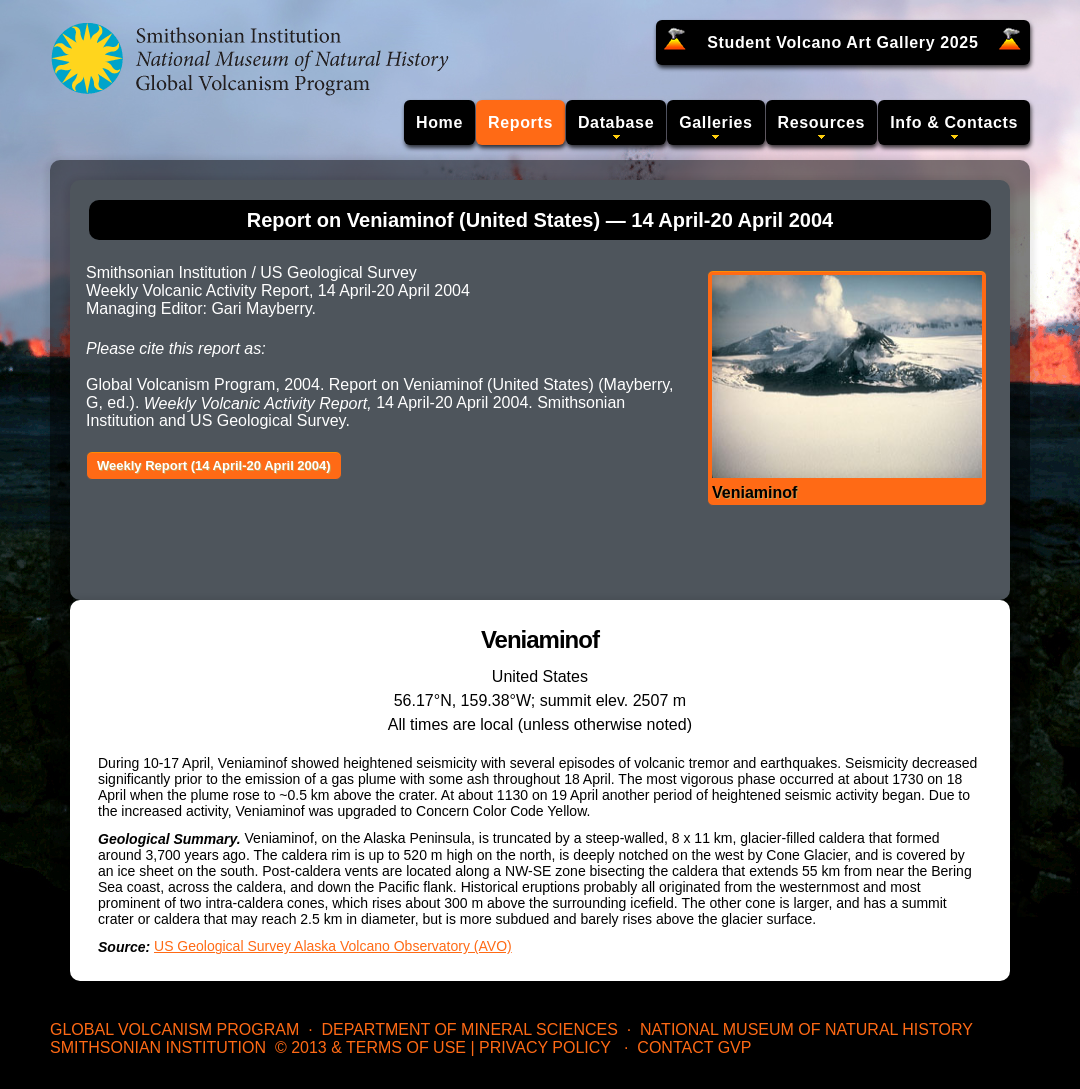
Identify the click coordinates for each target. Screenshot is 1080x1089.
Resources (822, 122)
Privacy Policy (545, 1047)
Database (616, 122)
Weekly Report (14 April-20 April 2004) (214, 465)
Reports (520, 122)
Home (439, 122)
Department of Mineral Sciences (469, 1029)
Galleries (715, 122)
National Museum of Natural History (806, 1029)
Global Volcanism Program (174, 1029)
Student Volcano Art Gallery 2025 (842, 42)
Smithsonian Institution (158, 1047)
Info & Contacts (954, 122)
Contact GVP (694, 1047)
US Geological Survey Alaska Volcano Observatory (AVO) (333, 946)
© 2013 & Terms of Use (370, 1047)
